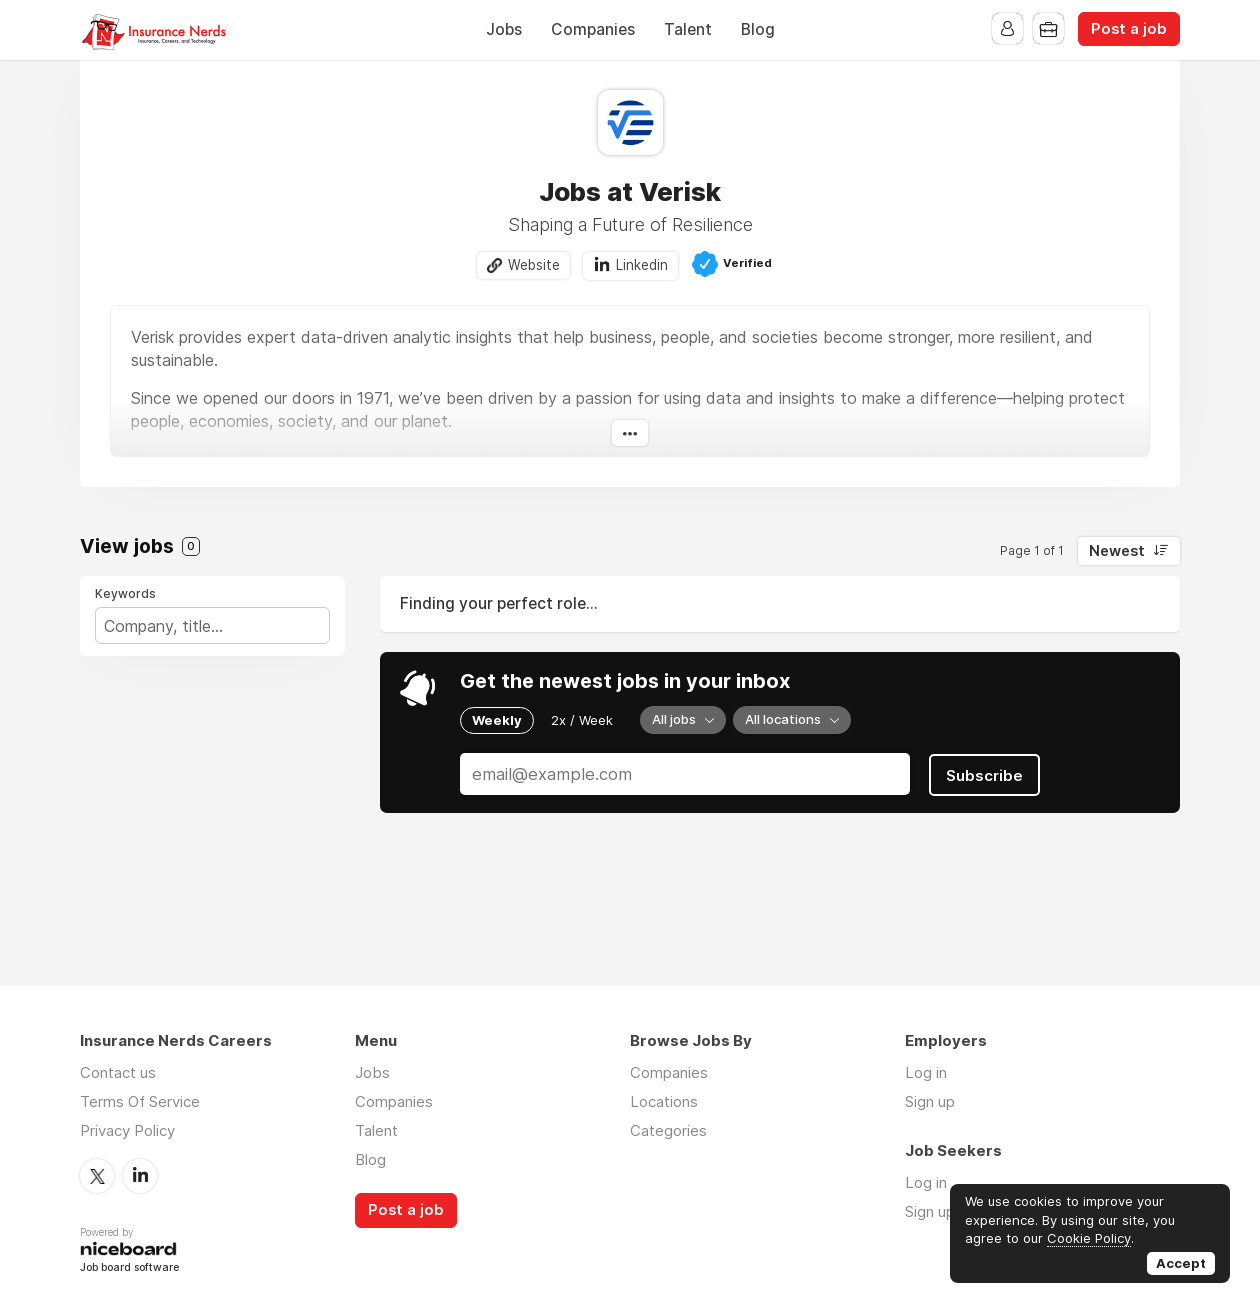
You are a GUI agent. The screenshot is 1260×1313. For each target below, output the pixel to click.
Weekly (497, 720)
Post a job (1129, 29)
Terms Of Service (140, 1102)
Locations (664, 1102)
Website (534, 265)
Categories (668, 1131)
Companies (593, 29)
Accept (1181, 1263)
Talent (688, 29)
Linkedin (642, 265)
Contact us (118, 1073)
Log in (926, 1073)
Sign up (930, 1102)
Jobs (504, 29)
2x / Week (582, 720)
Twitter (97, 1176)
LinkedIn (140, 1176)
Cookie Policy (1089, 1238)
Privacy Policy (127, 1131)
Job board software (129, 1267)
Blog (758, 29)
